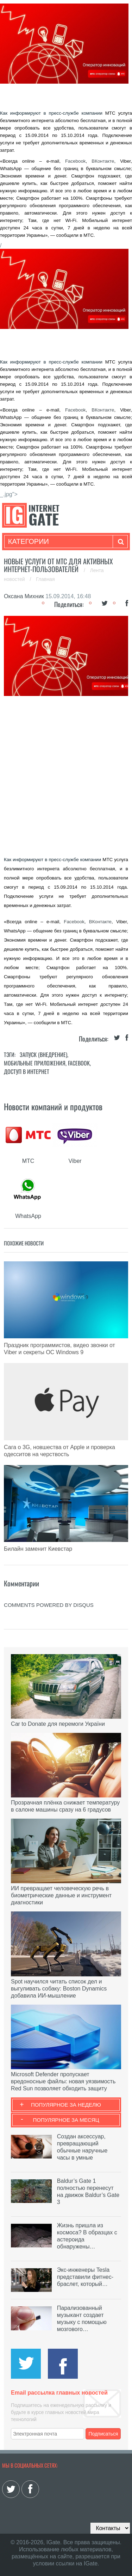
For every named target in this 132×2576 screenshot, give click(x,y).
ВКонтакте (103, 161)
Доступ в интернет (26, 1071)
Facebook (75, 161)
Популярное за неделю (66, 2105)
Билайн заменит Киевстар (38, 1549)
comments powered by (49, 1605)
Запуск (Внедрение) (43, 1054)
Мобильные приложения (34, 1063)
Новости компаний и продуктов (53, 1106)
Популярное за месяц (66, 2120)
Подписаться (103, 2434)
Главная (45, 579)
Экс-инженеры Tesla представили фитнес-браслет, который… (85, 2277)
